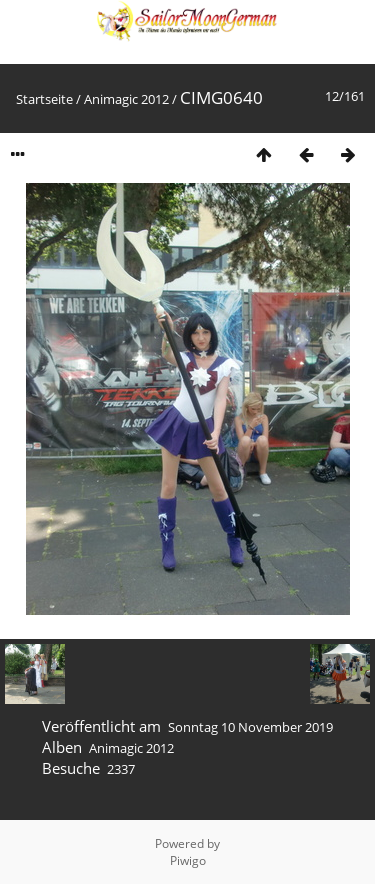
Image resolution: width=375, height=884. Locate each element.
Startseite (44, 99)
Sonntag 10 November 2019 (250, 727)
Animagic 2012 (126, 99)
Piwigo (188, 860)
